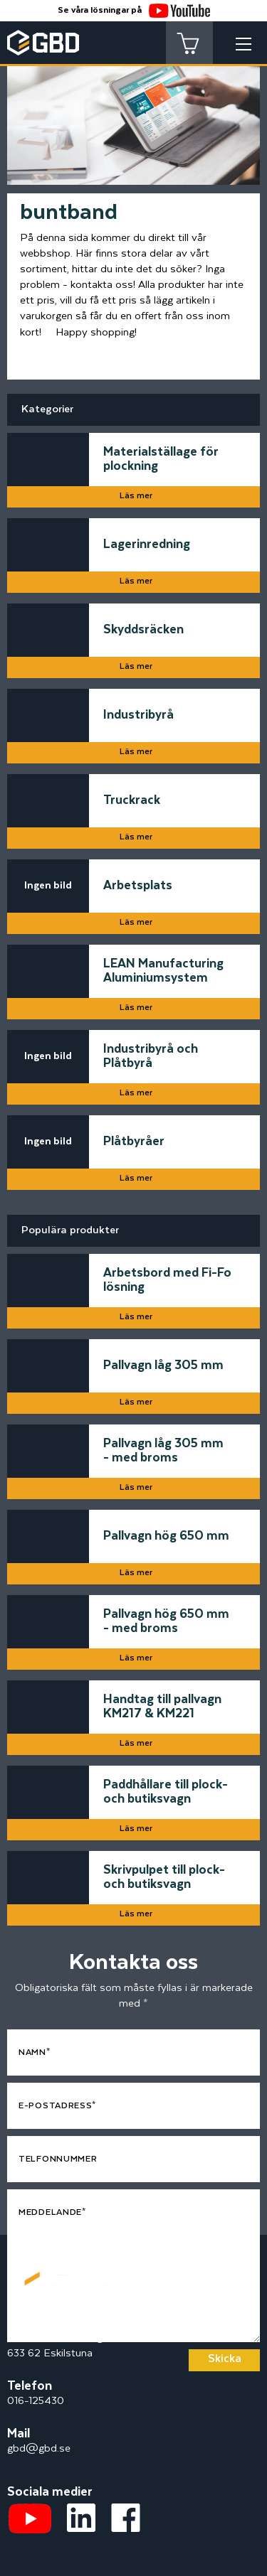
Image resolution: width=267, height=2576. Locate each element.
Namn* (35, 2052)
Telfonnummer (58, 2159)
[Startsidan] (60, 2264)
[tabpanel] (133, 112)
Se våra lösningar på (134, 10)
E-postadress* (57, 2105)
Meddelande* (52, 2212)
